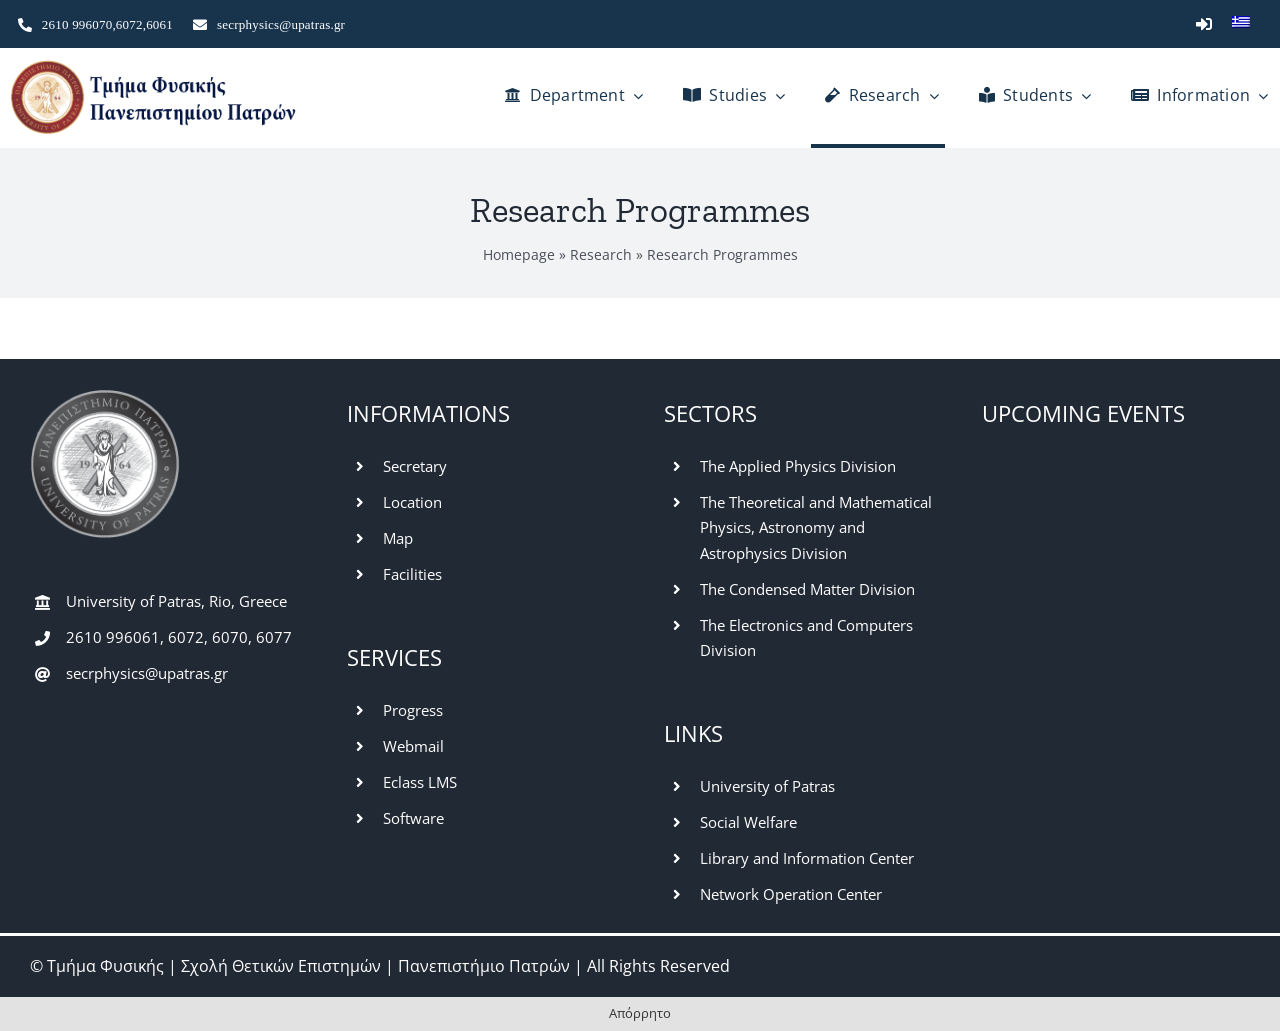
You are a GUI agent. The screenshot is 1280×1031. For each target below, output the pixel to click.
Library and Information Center (807, 858)
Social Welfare (748, 822)
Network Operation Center (791, 894)
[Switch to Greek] (1241, 24)
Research (601, 254)
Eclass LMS (420, 782)
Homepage (519, 254)
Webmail (413, 746)
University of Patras (767, 786)
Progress (413, 710)
